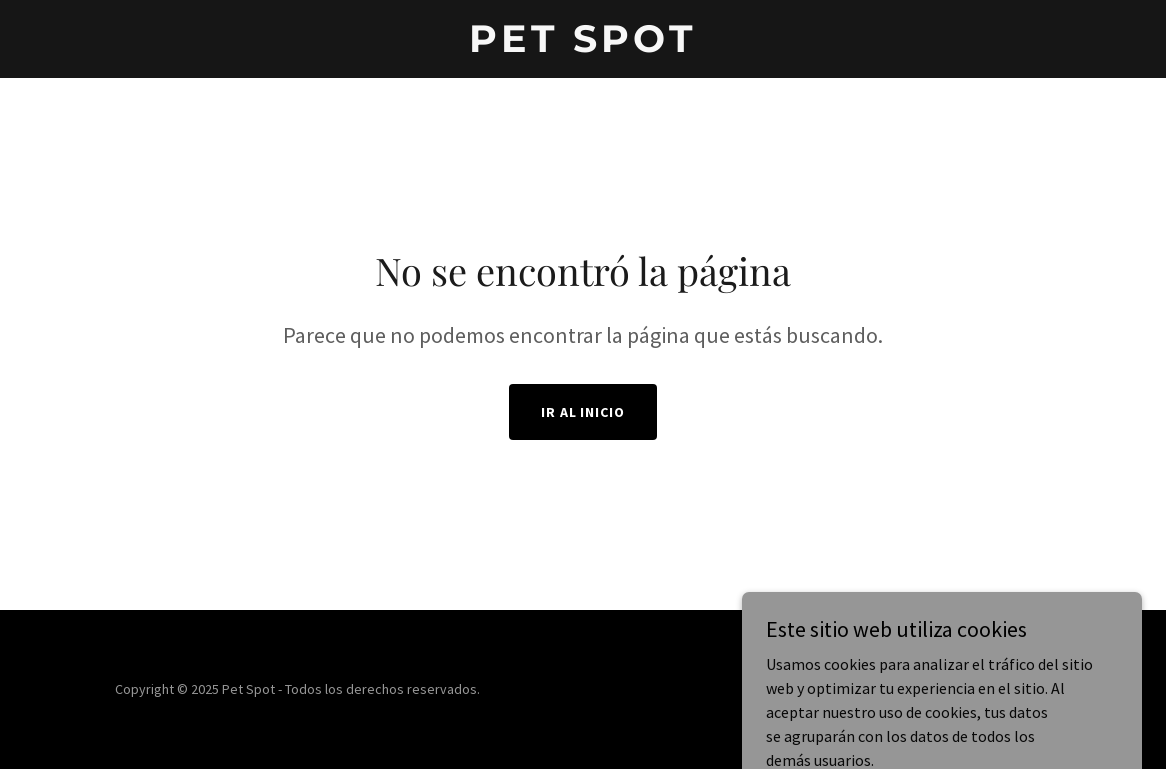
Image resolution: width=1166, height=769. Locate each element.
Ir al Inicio (583, 412)
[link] (583, 46)
